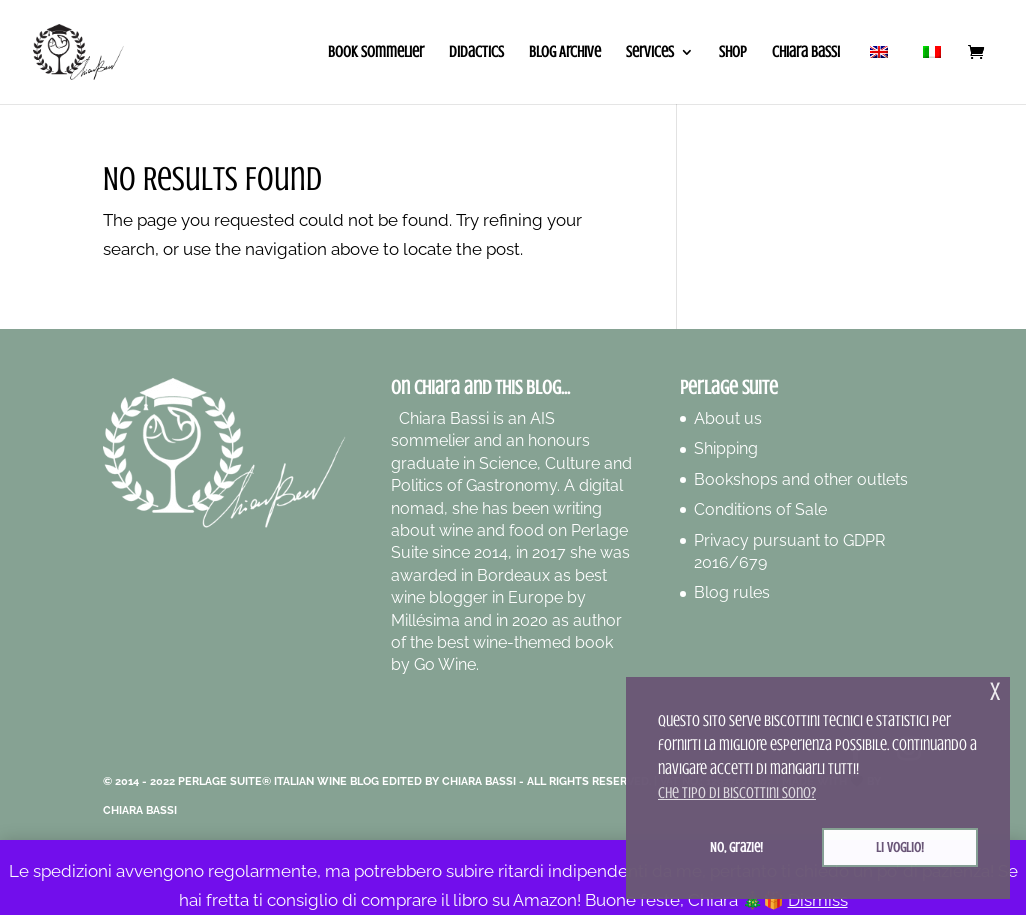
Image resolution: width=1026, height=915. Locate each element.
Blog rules (732, 592)
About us (728, 418)
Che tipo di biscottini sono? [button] (737, 793)
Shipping (726, 448)
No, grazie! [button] (736, 847)
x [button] (995, 691)
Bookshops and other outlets (801, 479)
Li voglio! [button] (900, 847)
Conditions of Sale (760, 509)
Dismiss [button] (818, 900)
